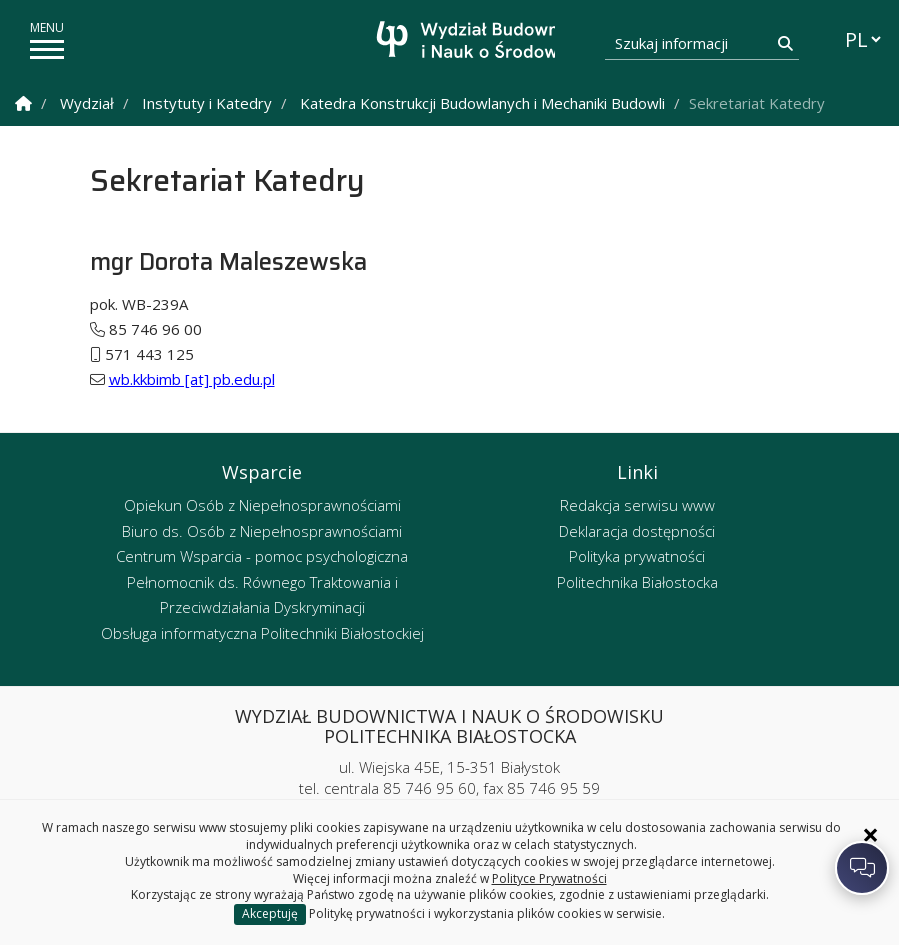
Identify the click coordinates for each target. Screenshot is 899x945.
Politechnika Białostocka (637, 582)
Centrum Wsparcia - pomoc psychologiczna (262, 556)
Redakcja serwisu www (637, 505)
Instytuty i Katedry (207, 103)
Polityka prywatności (637, 556)
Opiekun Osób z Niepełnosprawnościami (262, 505)
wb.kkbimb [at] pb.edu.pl (192, 379)
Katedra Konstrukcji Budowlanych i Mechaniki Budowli (482, 103)
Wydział (87, 103)
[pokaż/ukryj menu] (47, 49)
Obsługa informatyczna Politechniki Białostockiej (262, 633)
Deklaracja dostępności (637, 531)
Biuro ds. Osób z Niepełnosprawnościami (262, 531)
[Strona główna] (455, 42)
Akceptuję (270, 913)
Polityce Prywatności (549, 878)
